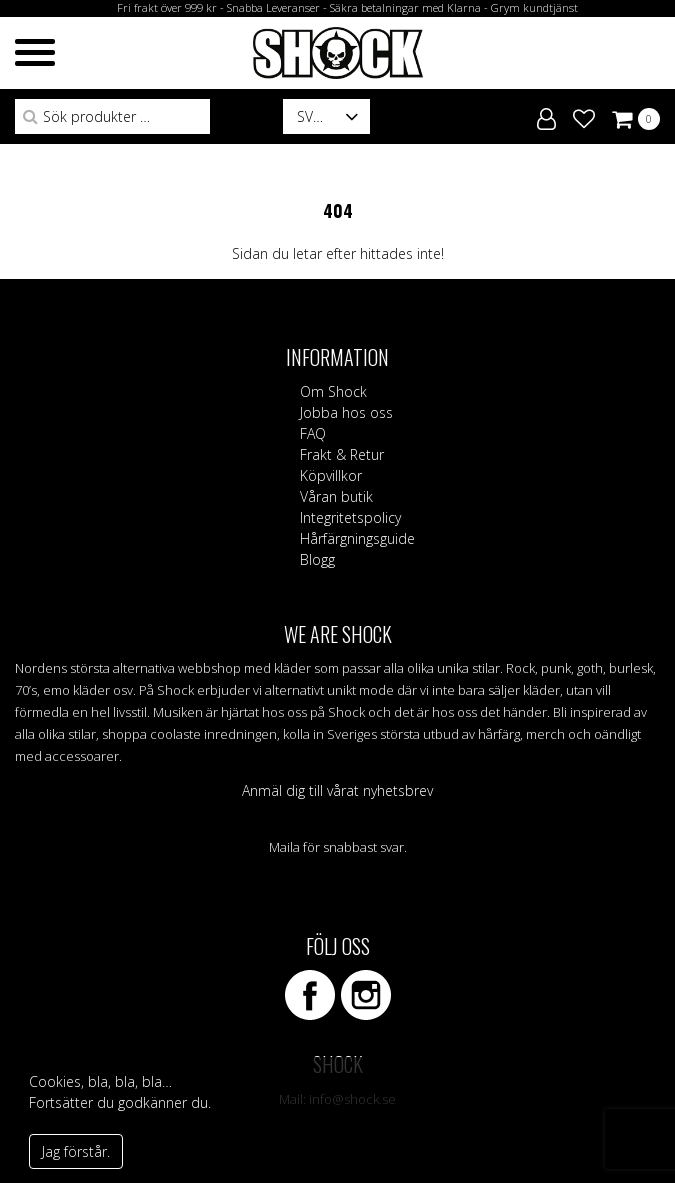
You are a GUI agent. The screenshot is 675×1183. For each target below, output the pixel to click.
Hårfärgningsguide (357, 538)
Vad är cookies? (86, 1123)
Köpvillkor (331, 475)
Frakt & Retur (342, 454)
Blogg (317, 559)
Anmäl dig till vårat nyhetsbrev (337, 790)
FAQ (313, 433)
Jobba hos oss (346, 412)
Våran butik (336, 496)
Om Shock (333, 391)
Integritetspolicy (350, 517)
